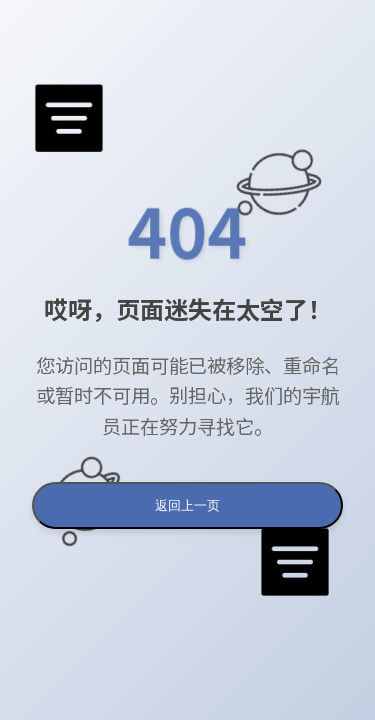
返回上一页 (187, 505)
